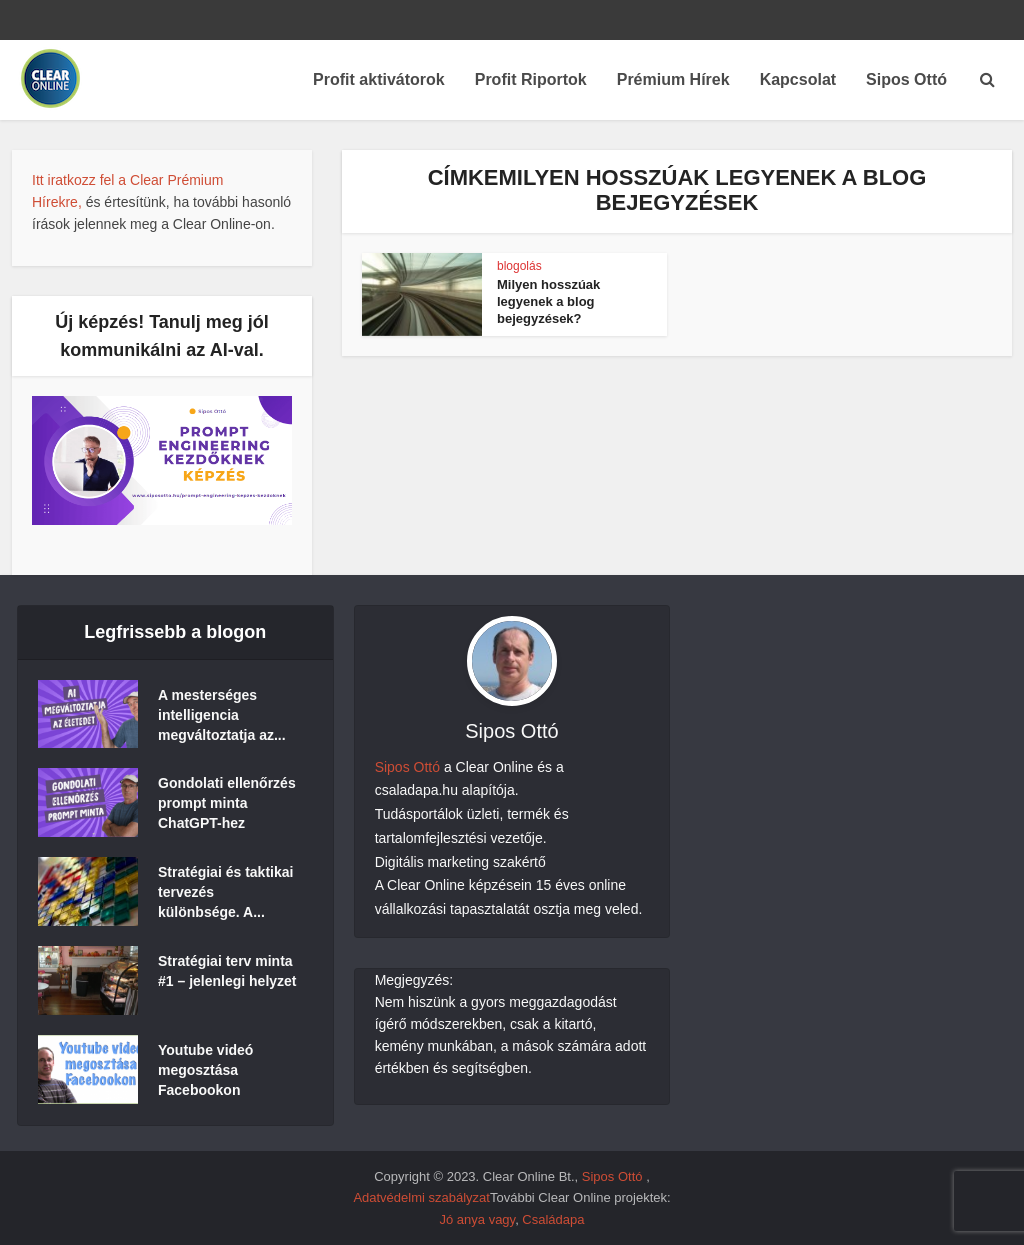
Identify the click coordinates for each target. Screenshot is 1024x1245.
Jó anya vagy (477, 1219)
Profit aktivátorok (379, 79)
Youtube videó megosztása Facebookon (205, 1070)
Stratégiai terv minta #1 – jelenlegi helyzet (227, 971)
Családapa (553, 1219)
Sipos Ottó (906, 79)
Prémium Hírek (673, 79)
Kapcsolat (798, 79)
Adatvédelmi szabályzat (421, 1197)
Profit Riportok (531, 79)
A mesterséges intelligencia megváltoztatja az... (222, 715)
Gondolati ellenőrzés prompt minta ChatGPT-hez (227, 803)
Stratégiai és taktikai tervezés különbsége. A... (225, 892)
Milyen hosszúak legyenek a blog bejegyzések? (548, 301)
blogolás (519, 266)
